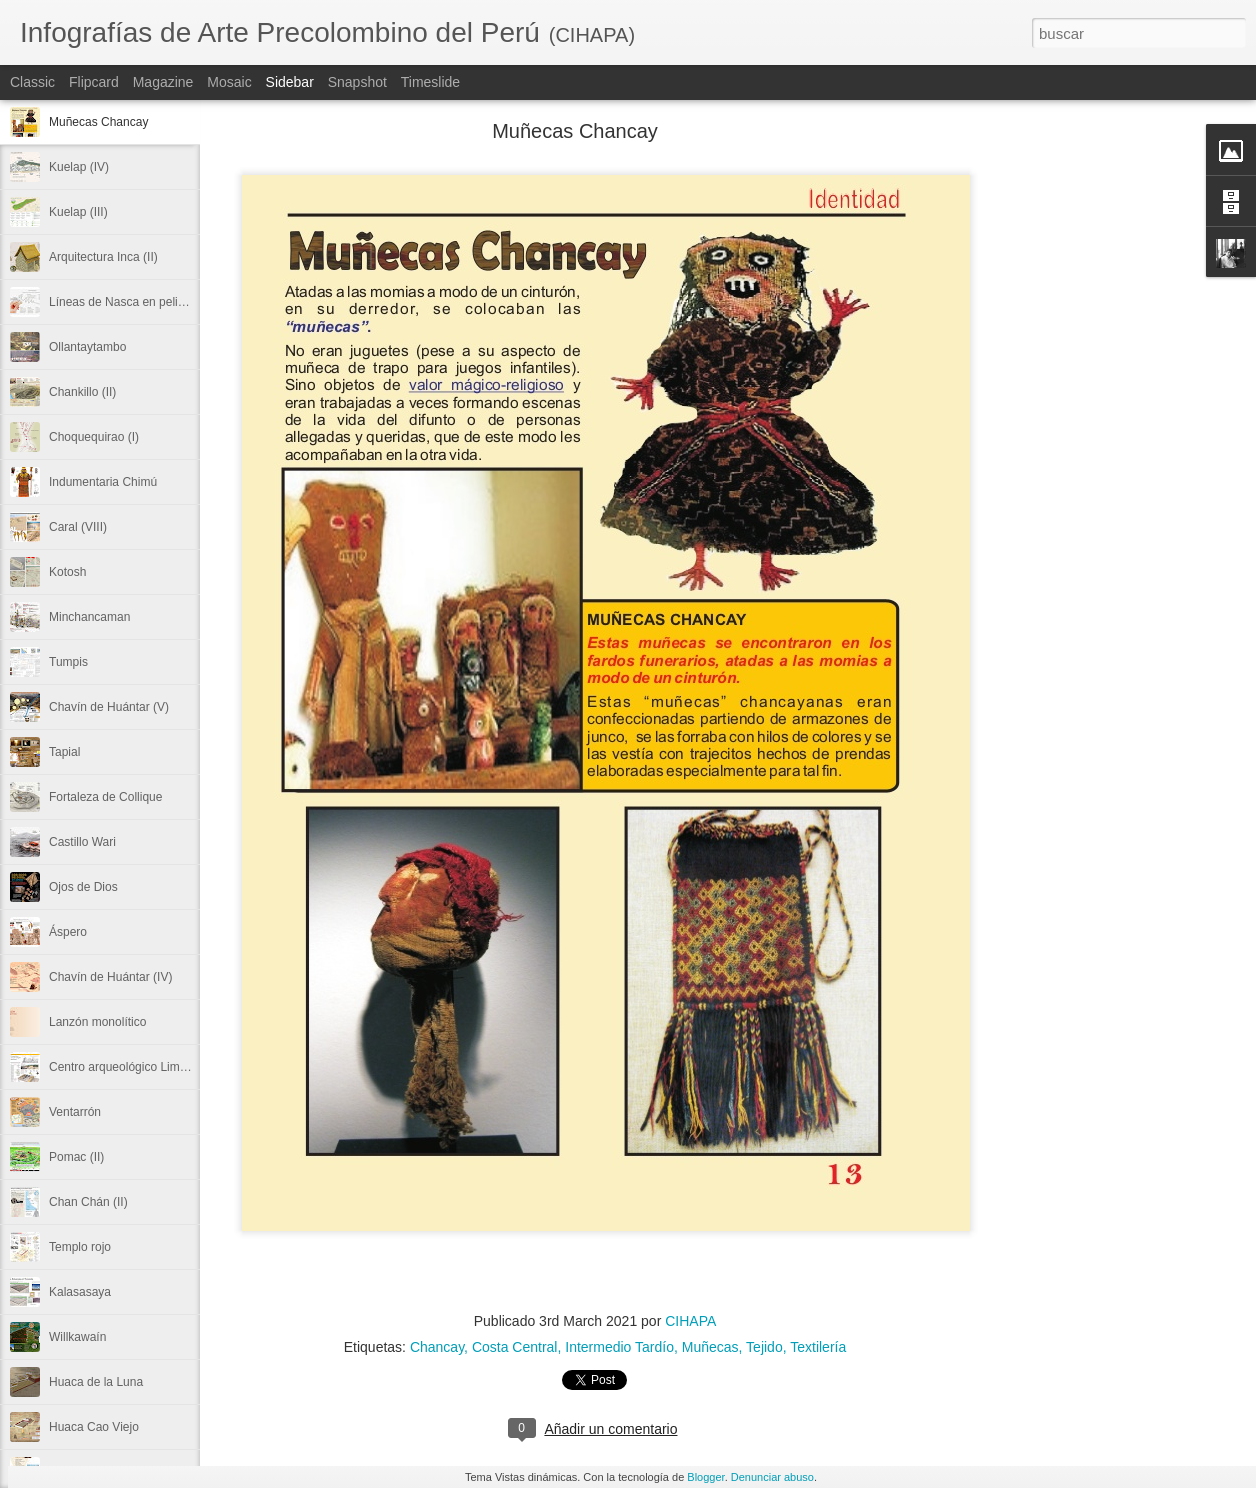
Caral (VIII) (78, 527)
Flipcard (94, 82)
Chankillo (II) (82, 392)
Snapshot (357, 82)
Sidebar (290, 82)
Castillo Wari (82, 842)
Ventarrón (75, 1112)
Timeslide (430, 82)
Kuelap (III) (78, 212)
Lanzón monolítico (97, 1022)
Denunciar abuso (772, 1477)
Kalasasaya (80, 1292)
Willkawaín (77, 1337)
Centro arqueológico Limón (121, 1067)
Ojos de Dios (83, 887)
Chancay (437, 1347)
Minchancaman (89, 617)
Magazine (163, 82)
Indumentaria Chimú (103, 482)
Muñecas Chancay (98, 122)
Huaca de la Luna (96, 1382)
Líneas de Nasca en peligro (122, 302)
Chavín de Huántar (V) (109, 707)
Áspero (68, 932)
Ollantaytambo (87, 347)
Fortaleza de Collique (105, 797)
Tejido (764, 1347)
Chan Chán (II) (88, 1202)
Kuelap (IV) (79, 167)
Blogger (705, 1477)
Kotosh (67, 572)
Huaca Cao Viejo (94, 1427)
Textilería (818, 1347)
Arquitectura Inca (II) (103, 257)
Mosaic (229, 82)
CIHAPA (690, 1321)
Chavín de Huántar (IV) (110, 977)
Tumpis (68, 662)
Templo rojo (80, 1247)
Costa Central (515, 1347)
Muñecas (710, 1347)
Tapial (64, 752)
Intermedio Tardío (619, 1347)
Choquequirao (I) (94, 437)
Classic (32, 82)
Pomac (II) (76, 1157)
